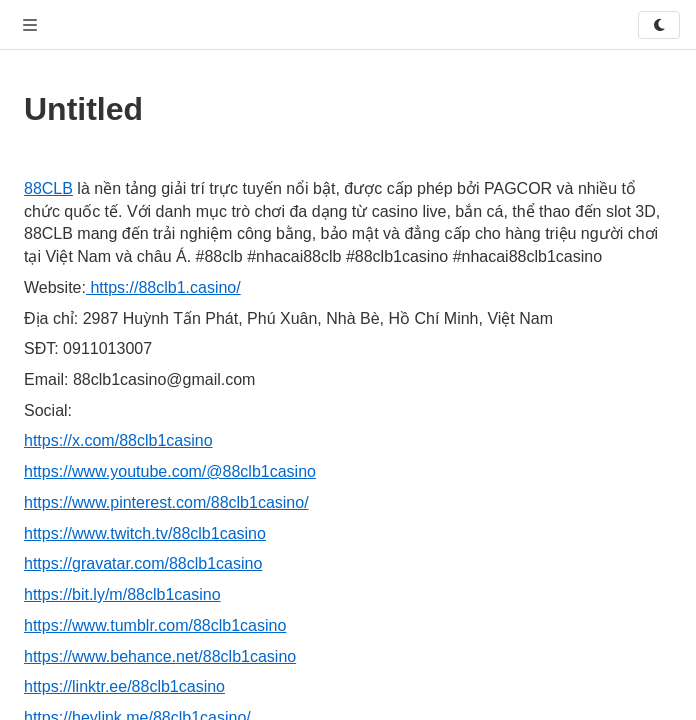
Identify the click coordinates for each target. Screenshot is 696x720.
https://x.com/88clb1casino (118, 440)
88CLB (48, 188)
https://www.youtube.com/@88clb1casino (170, 471)
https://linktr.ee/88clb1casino (124, 686)
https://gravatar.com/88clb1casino (143, 563)
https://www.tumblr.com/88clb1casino (155, 625)
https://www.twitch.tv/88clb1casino (145, 533)
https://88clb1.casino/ (163, 287)
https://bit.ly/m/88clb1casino (122, 594)
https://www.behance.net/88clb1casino (160, 656)
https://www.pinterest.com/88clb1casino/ (166, 502)
